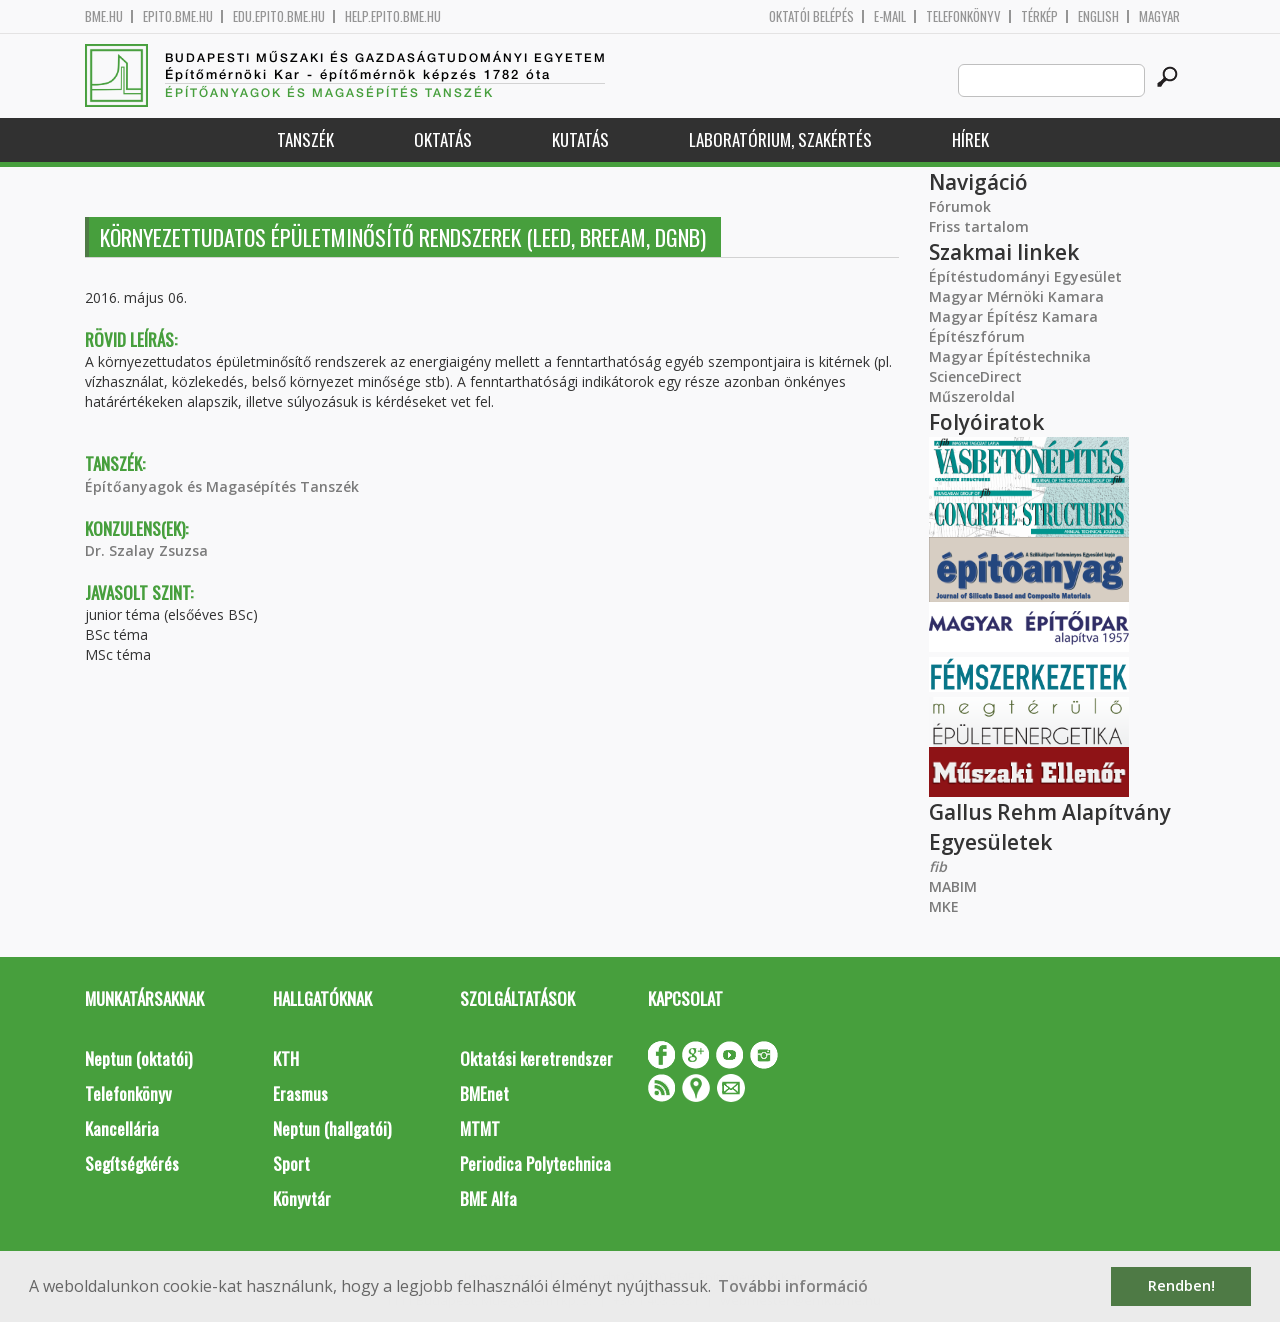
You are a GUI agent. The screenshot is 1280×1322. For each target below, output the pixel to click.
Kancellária (122, 1128)
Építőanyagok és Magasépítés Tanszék (222, 486)
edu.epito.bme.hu (279, 16)
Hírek (970, 139)
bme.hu (104, 16)
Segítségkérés (132, 1163)
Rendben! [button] (1181, 1285)
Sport (291, 1163)
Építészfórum (977, 336)
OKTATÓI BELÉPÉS (811, 16)
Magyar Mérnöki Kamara (1016, 296)
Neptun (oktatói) (138, 1058)
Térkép (1039, 16)
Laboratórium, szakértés (780, 139)
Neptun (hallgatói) (332, 1128)
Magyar (1159, 16)
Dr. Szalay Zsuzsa (146, 550)
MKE (944, 906)
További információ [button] (793, 1286)
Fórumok (960, 206)
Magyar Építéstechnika (1010, 356)
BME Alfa (488, 1198)
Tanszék (305, 139)
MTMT (480, 1128)
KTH (286, 1058)
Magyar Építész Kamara (1013, 316)
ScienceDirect (975, 376)
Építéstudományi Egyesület (1025, 276)
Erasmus (300, 1093)
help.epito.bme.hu (393, 16)
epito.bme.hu (178, 16)
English (1098, 16)
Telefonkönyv (963, 16)
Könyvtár (302, 1198)
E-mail (890, 16)
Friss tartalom (979, 226)
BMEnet (484, 1093)
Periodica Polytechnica (535, 1163)
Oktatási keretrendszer (536, 1058)
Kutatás (580, 139)
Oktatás (443, 139)
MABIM (953, 886)
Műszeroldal (972, 396)
